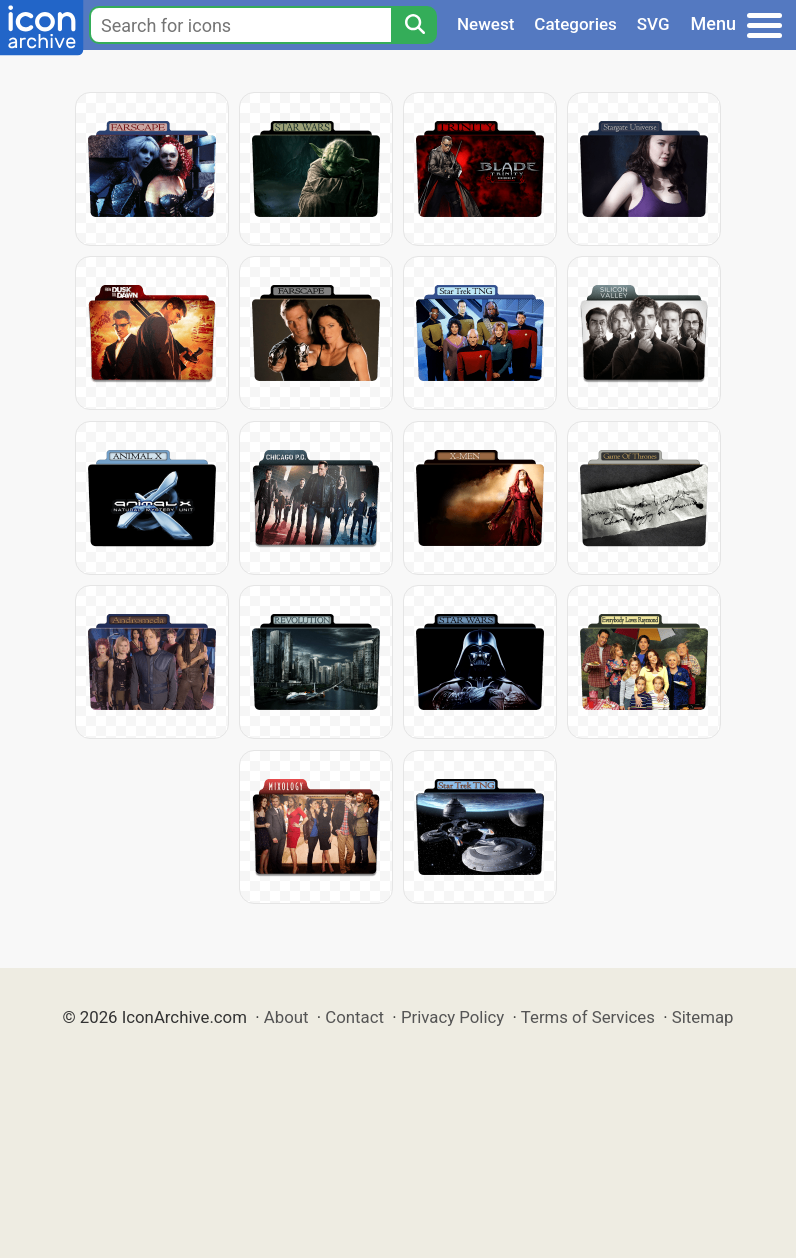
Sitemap (703, 1017)
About (286, 1017)
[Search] (414, 25)
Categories (575, 24)
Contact (354, 1017)
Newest (485, 24)
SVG (653, 24)
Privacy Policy (452, 1017)
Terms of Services (588, 1017)
